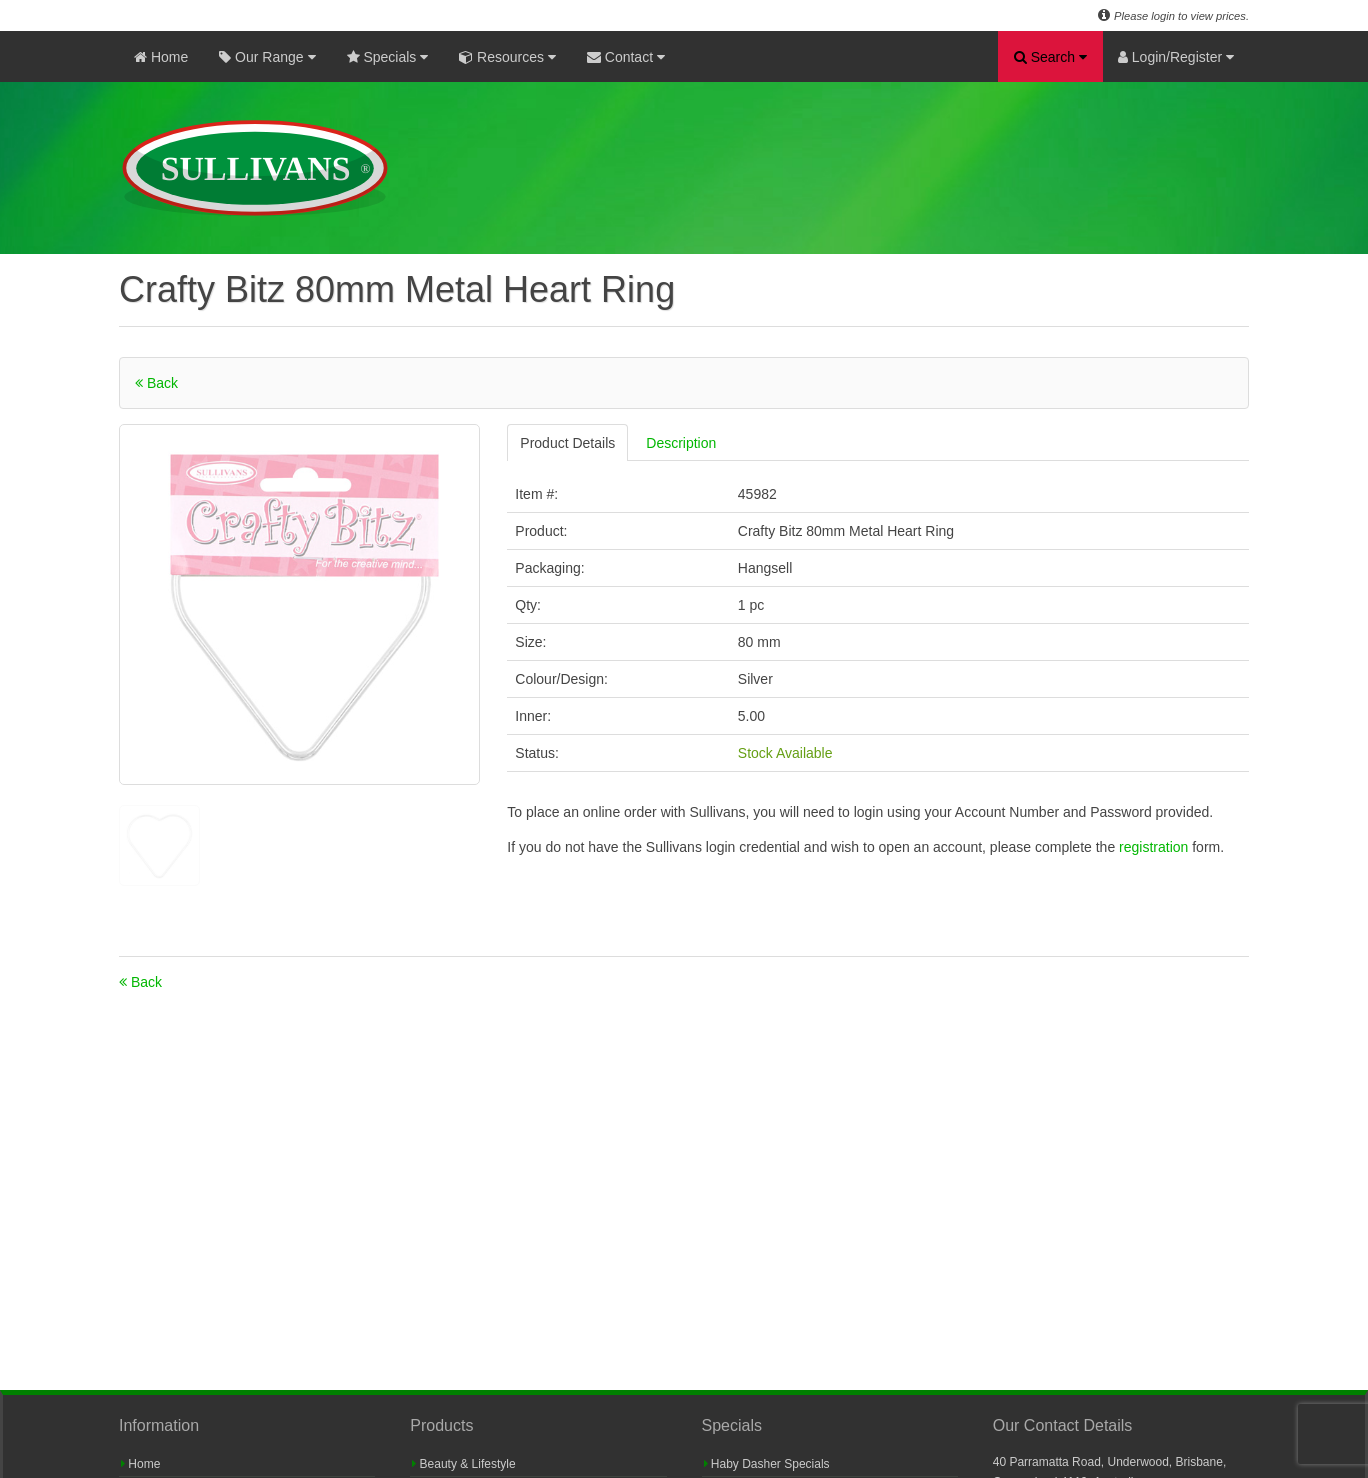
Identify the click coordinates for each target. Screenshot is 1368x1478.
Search (1050, 57)
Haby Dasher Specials (767, 1464)
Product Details (567, 443)
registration (1155, 847)
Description (681, 443)
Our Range (267, 57)
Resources (507, 57)
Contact (626, 57)
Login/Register (1176, 57)
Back (156, 383)
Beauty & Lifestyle (463, 1464)
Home (161, 57)
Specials (388, 57)
